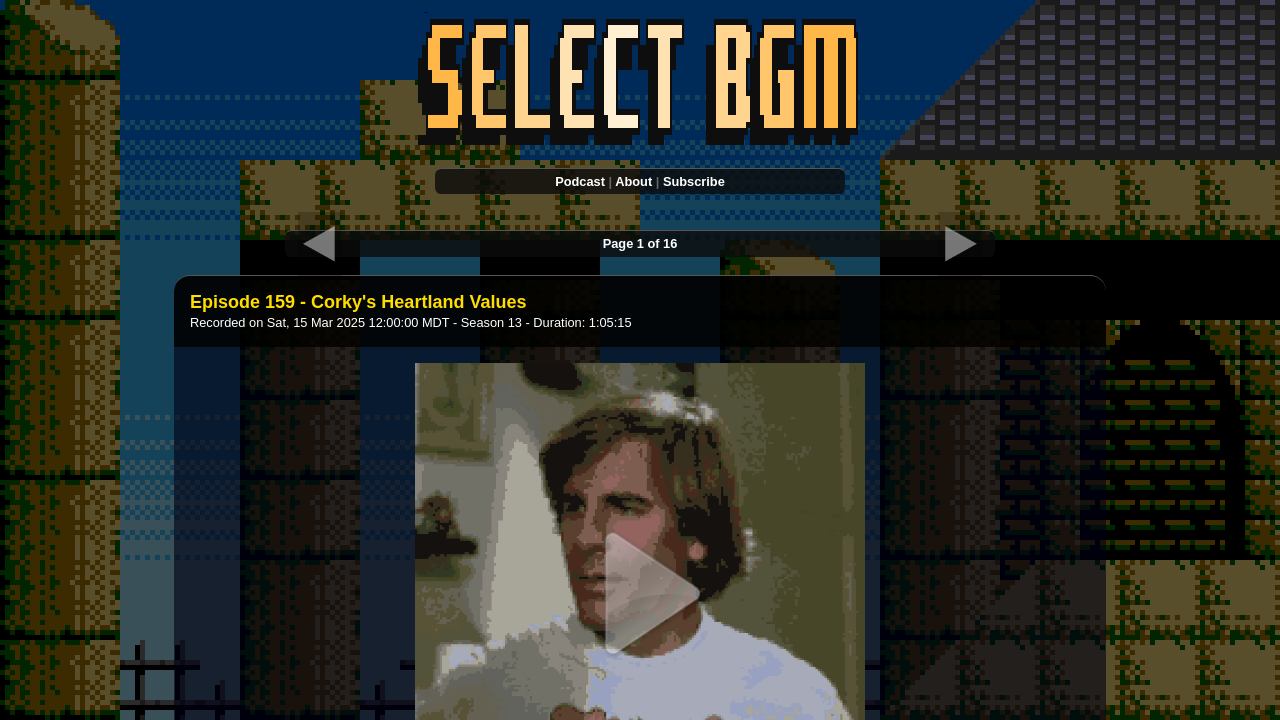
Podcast (580, 181)
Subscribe (694, 181)
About (633, 181)
